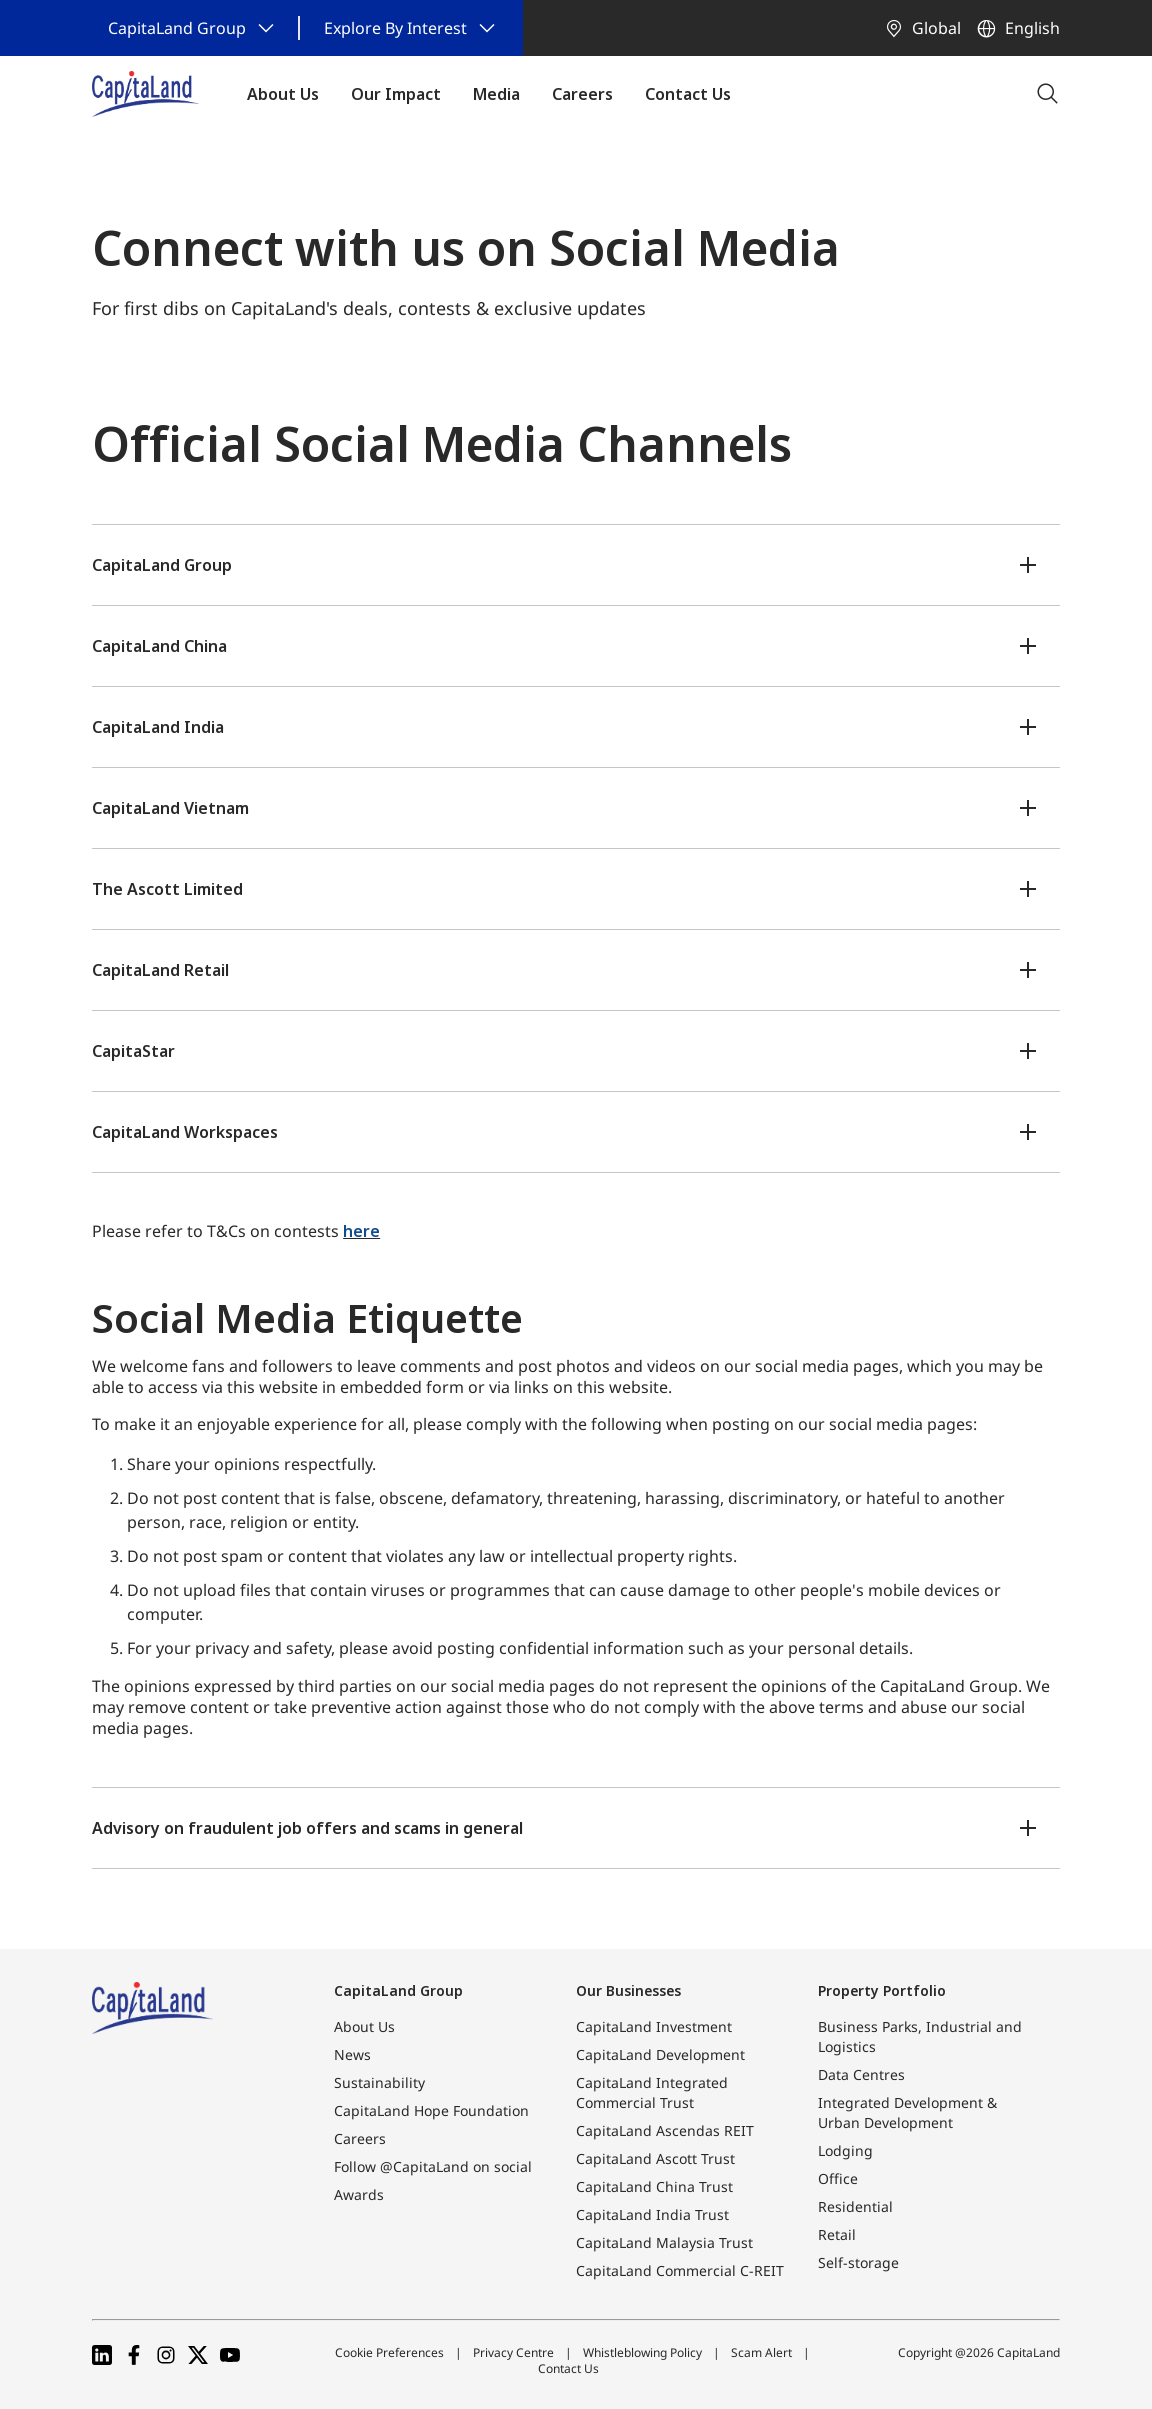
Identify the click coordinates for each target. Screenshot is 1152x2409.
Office (838, 2178)
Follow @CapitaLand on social (433, 2166)
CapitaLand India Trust (652, 2214)
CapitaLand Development (660, 2054)
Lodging (845, 2150)
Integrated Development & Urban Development (907, 2112)
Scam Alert (761, 2352)
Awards (359, 2194)
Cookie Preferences (389, 2352)
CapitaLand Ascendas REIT (665, 2130)
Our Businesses (628, 1990)
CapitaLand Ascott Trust (655, 2158)
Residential (855, 2206)
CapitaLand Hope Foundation (431, 2110)
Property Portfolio (882, 1990)
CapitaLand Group (398, 1990)
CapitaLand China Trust (654, 2186)
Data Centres (861, 2074)
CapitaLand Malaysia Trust (664, 2242)
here (361, 1231)
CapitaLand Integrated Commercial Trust (652, 2092)
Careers (360, 2138)
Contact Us (568, 2368)
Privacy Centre (513, 2352)
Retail (837, 2234)
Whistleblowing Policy (642, 2352)
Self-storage (858, 2262)
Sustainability (379, 2082)
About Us (364, 2026)
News (352, 2054)
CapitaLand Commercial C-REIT (680, 2270)
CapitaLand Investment (654, 2026)
